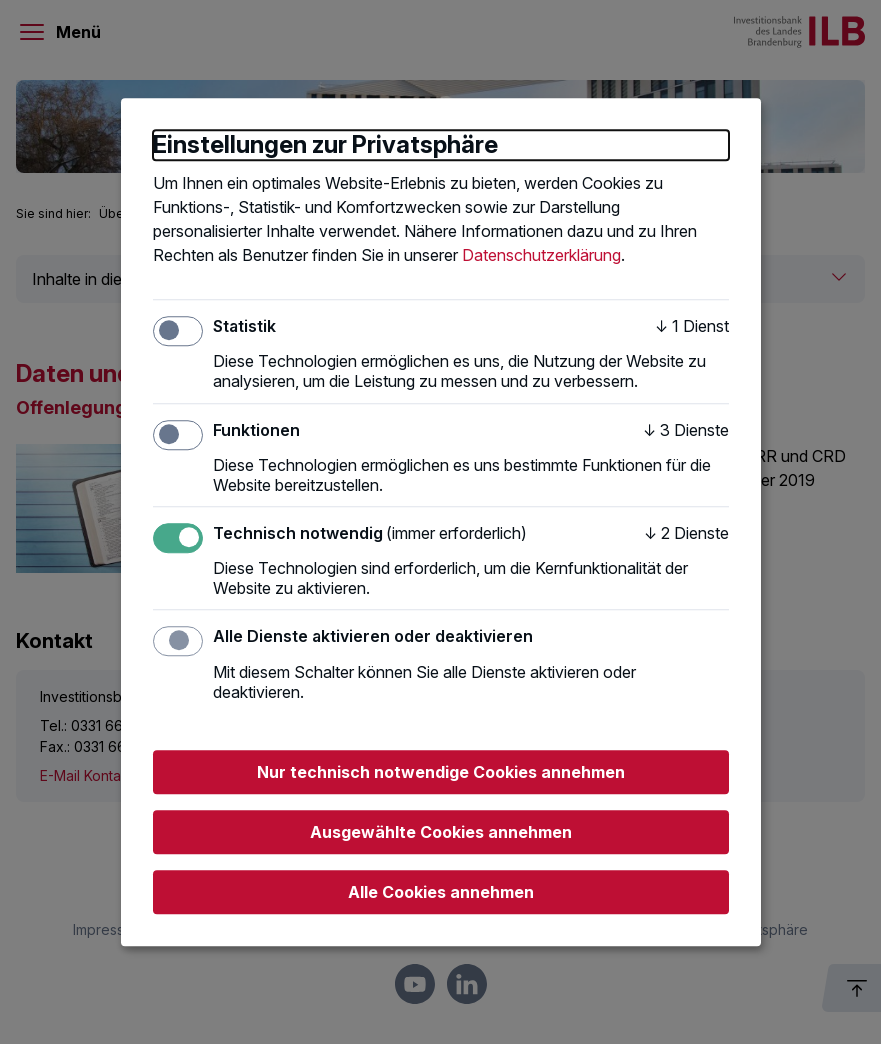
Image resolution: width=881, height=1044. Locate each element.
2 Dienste (686, 533)
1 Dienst (692, 326)
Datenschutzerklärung (541, 255)
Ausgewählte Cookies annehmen (441, 832)
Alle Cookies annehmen (441, 892)
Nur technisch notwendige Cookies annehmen (441, 772)
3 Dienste (686, 430)
